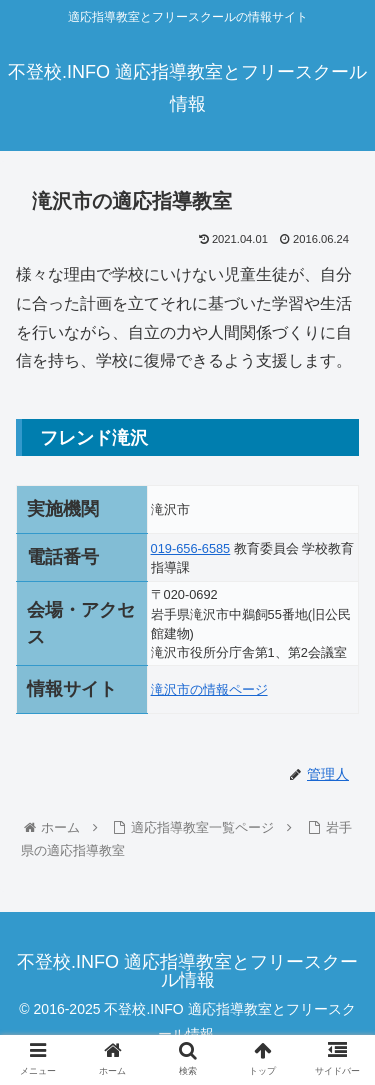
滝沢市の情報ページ (209, 689)
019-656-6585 (191, 548)
